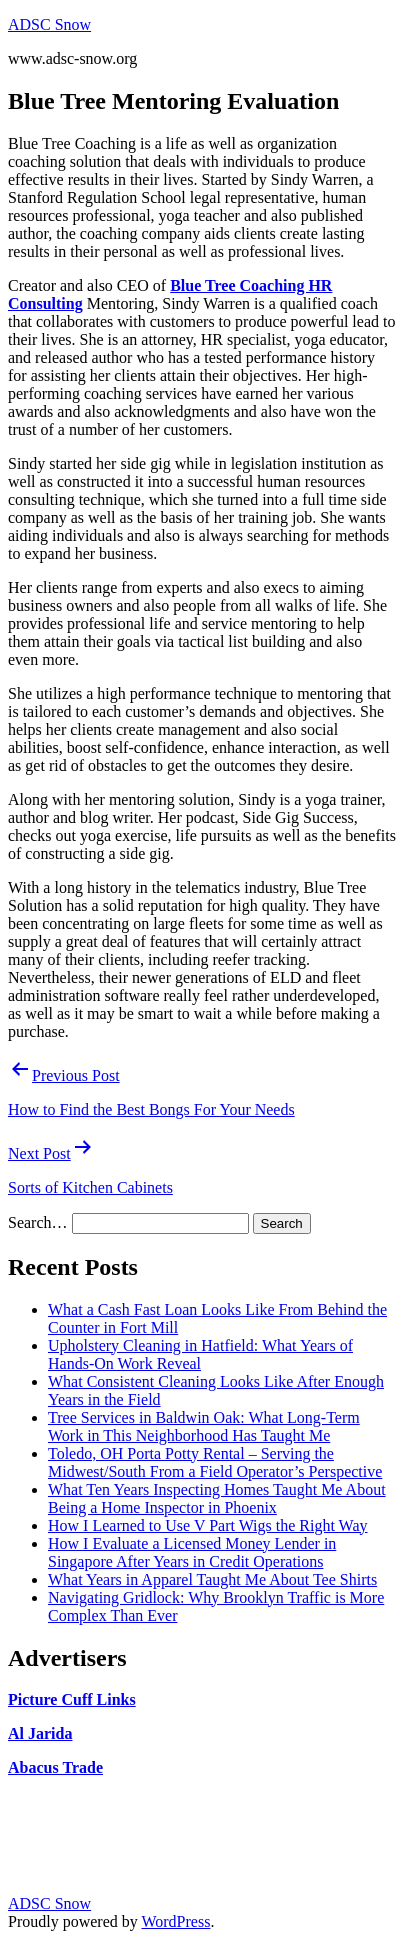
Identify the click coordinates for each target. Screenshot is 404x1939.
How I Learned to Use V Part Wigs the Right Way (208, 1525)
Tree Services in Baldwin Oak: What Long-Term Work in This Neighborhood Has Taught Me (204, 1426)
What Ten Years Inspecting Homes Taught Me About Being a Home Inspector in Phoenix (217, 1498)
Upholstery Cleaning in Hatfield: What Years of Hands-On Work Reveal (200, 1354)
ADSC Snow (49, 24)
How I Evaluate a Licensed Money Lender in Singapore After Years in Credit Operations (192, 1552)
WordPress (175, 1921)
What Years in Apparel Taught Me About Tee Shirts (212, 1579)
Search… (38, 1222)
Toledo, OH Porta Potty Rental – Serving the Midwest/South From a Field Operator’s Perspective (215, 1462)
